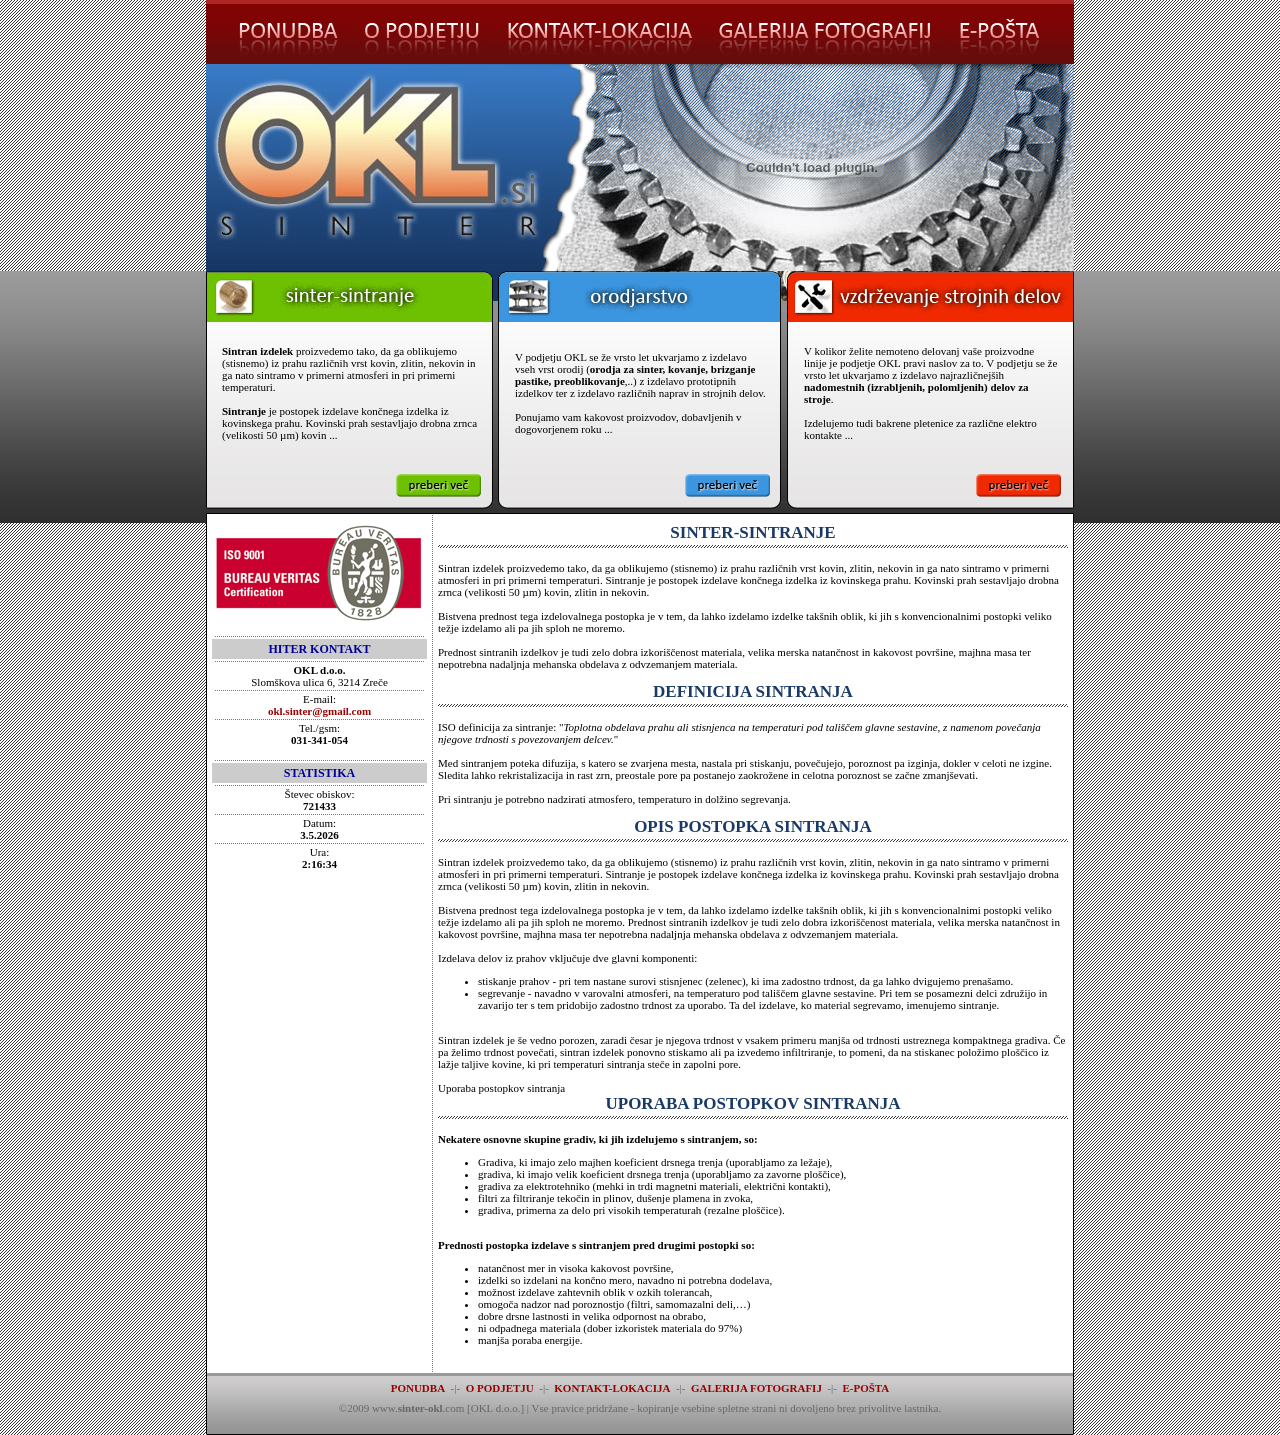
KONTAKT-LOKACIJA (612, 1388)
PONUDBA (418, 1388)
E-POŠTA (865, 1388)
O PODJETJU (500, 1388)
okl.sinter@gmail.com (319, 711)
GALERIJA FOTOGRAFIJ (756, 1388)
